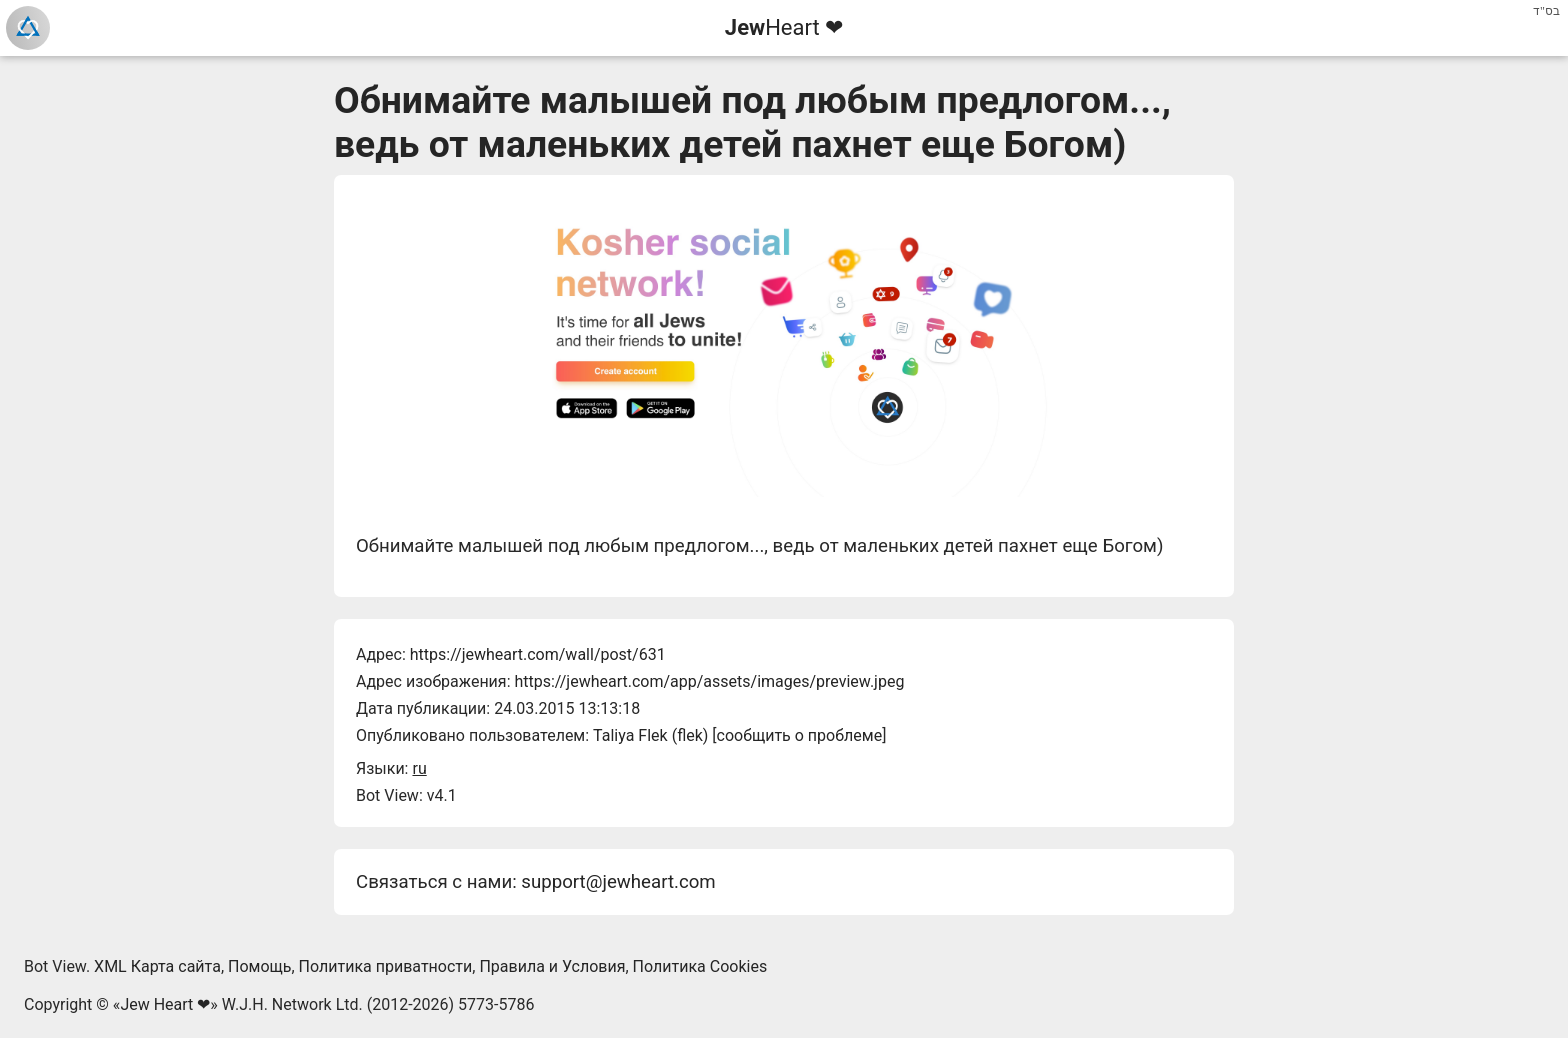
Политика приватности (386, 966)
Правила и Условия (552, 966)
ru (419, 768)
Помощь (259, 966)
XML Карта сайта (157, 966)
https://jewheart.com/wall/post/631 (538, 654)
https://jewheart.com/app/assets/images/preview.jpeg (709, 681)
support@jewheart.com (618, 882)
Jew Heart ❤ (165, 1004)
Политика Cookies (700, 966)
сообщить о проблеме (800, 735)
